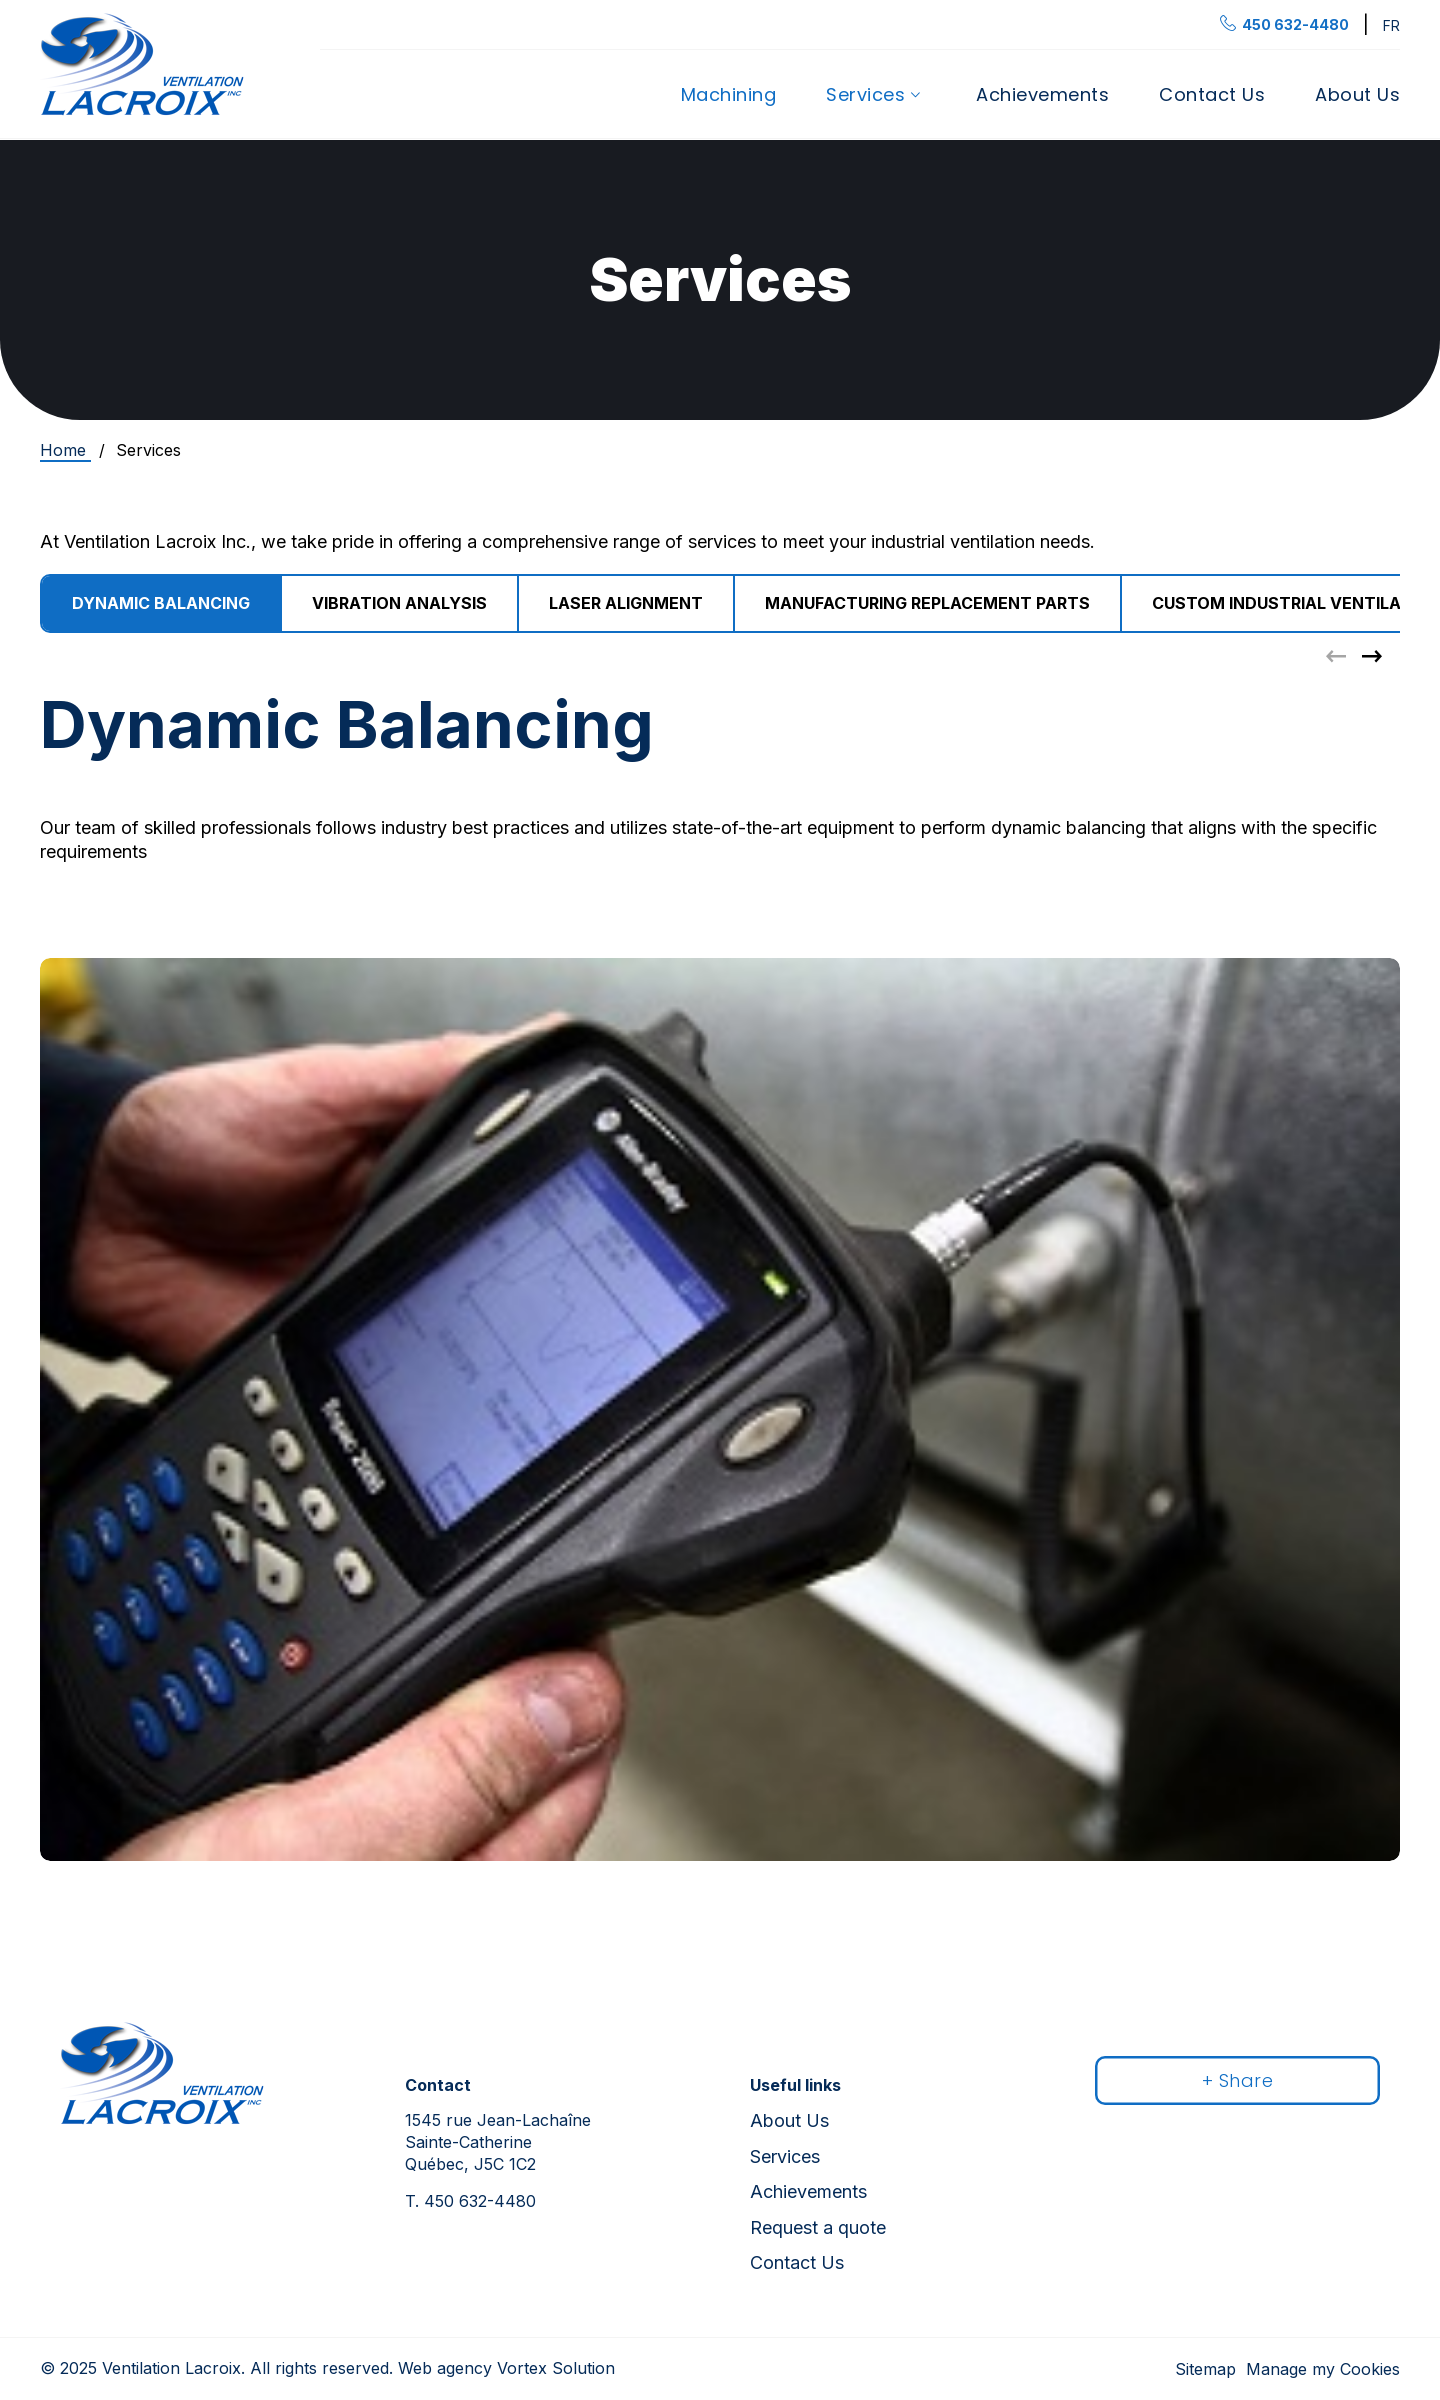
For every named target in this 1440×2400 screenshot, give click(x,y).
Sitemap (1205, 2369)
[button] (1372, 656)
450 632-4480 (470, 2201)
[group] (400, 603)
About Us (1357, 94)
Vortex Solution (556, 2368)
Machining (729, 94)
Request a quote (818, 2227)
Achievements (1042, 94)
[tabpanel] (720, 1272)
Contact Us (1212, 94)
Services (865, 94)
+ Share (1238, 2080)
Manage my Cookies (1323, 2369)
